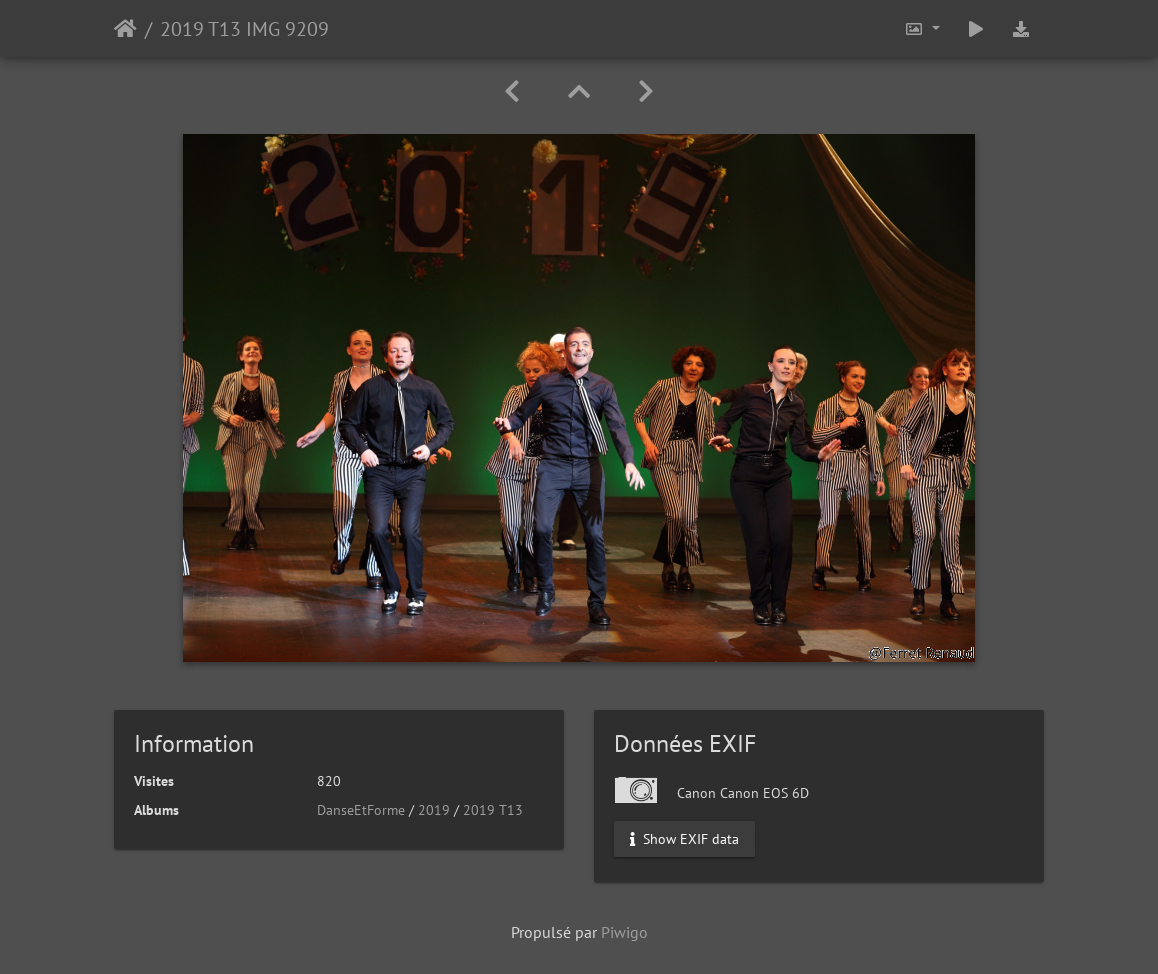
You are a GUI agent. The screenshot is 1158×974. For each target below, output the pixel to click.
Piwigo (624, 932)
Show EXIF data (684, 839)
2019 (434, 810)
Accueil (125, 29)
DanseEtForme (361, 810)
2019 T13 (493, 810)
